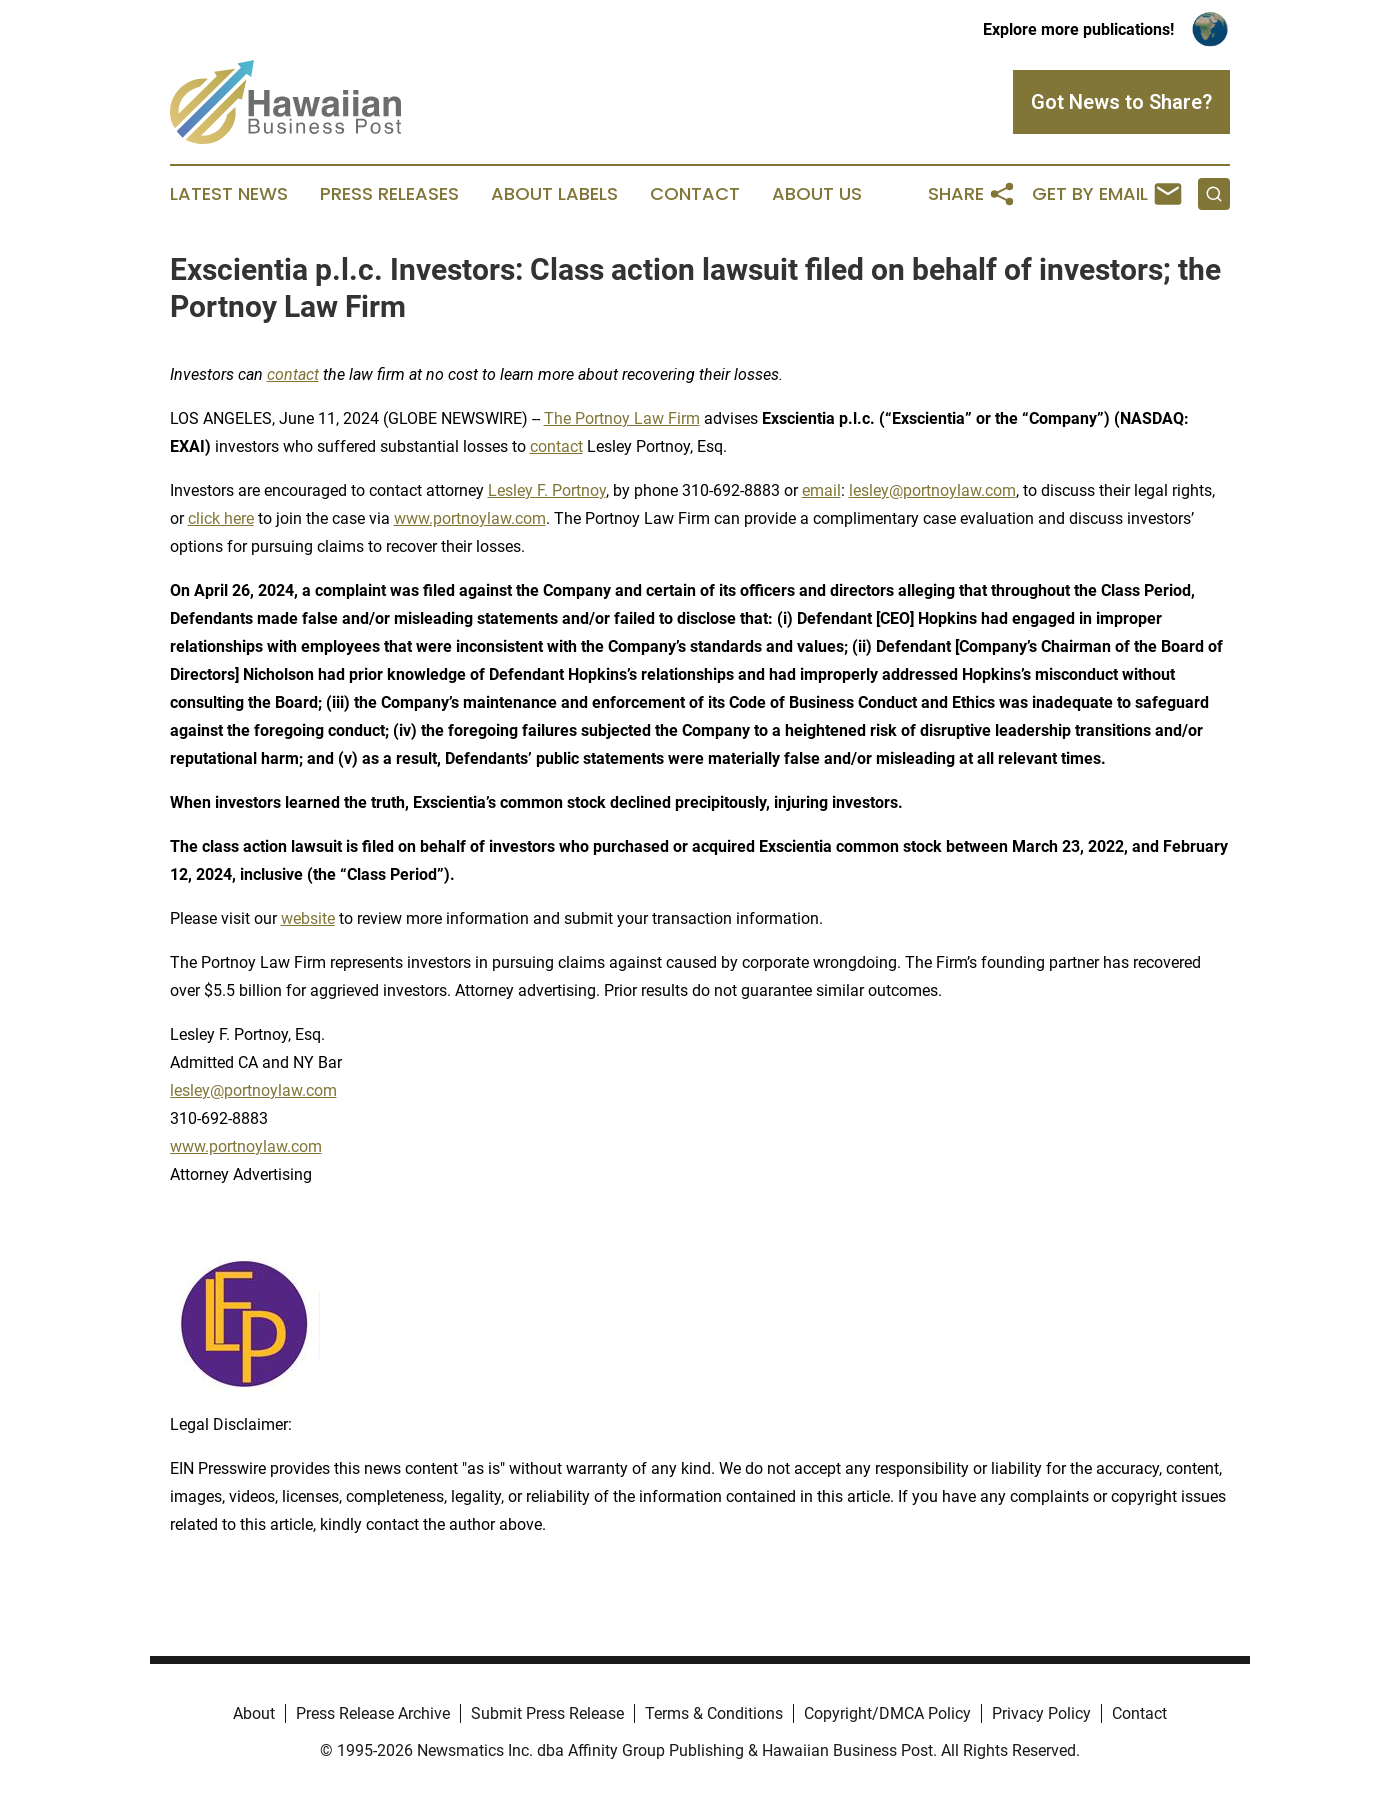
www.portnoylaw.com (470, 518)
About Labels (554, 194)
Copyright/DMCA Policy (887, 1713)
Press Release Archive (373, 1713)
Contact (695, 194)
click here (221, 518)
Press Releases (389, 194)
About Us (817, 194)
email (821, 490)
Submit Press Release (547, 1713)
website (308, 918)
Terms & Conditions (714, 1713)
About (254, 1713)
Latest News (229, 194)
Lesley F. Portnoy (547, 490)
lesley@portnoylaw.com (932, 490)
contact (556, 446)
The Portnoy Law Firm (622, 418)
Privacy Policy (1041, 1713)
